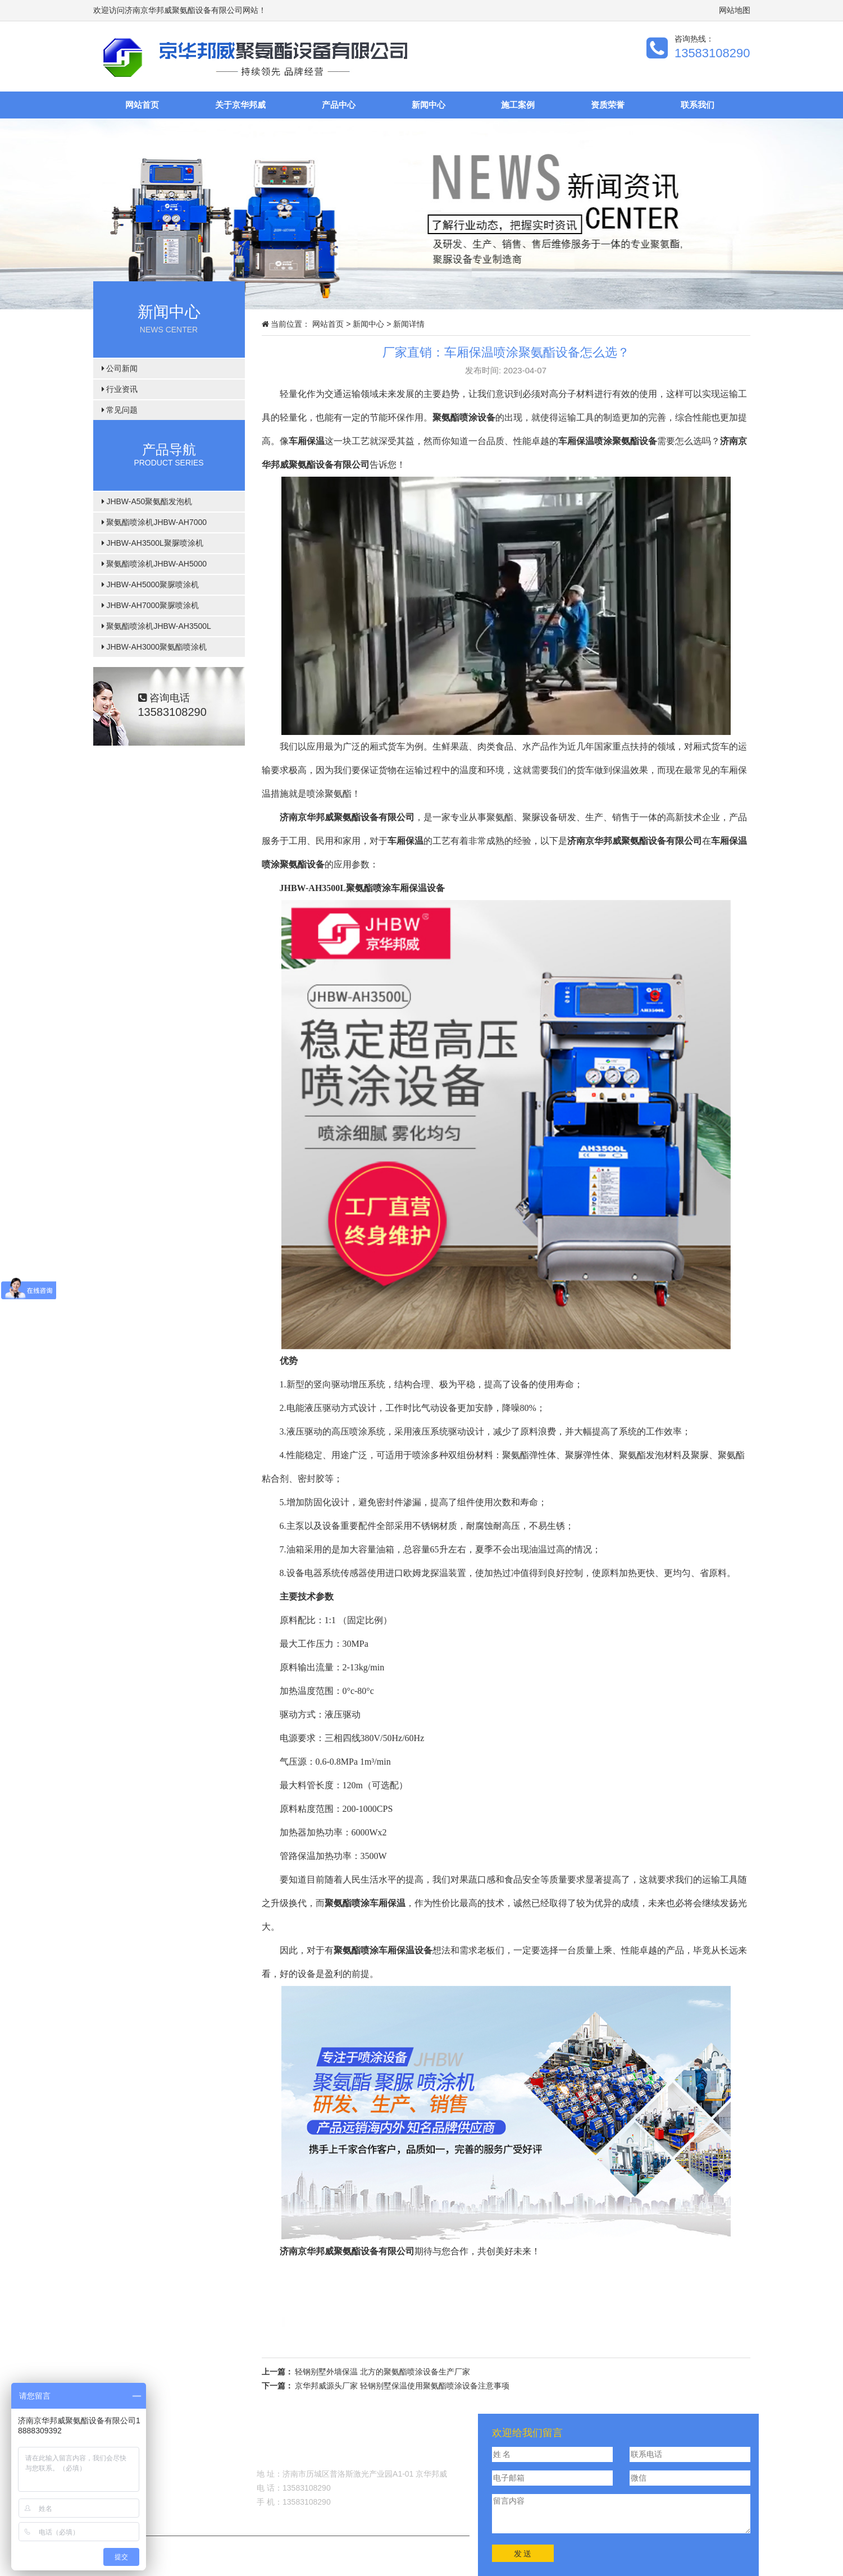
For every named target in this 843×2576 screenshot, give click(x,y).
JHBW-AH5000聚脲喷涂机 (150, 584)
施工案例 (518, 104)
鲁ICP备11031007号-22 (347, 2547)
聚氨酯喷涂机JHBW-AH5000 (154, 563)
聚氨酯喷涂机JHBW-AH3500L (156, 626)
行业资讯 (120, 389)
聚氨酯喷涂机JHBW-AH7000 (154, 522)
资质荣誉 (608, 104)
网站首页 (142, 104)
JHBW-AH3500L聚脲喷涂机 (152, 542)
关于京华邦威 (240, 104)
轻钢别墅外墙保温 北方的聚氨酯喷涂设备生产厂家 (382, 2371)
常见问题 (120, 409)
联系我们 (697, 104)
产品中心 (339, 104)
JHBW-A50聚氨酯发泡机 (147, 501)
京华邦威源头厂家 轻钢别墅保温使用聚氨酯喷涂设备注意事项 (402, 2385)
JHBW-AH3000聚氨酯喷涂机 (154, 646)
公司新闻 (120, 368)
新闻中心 (428, 104)
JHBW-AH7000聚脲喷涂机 (150, 605)
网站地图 (734, 10)
